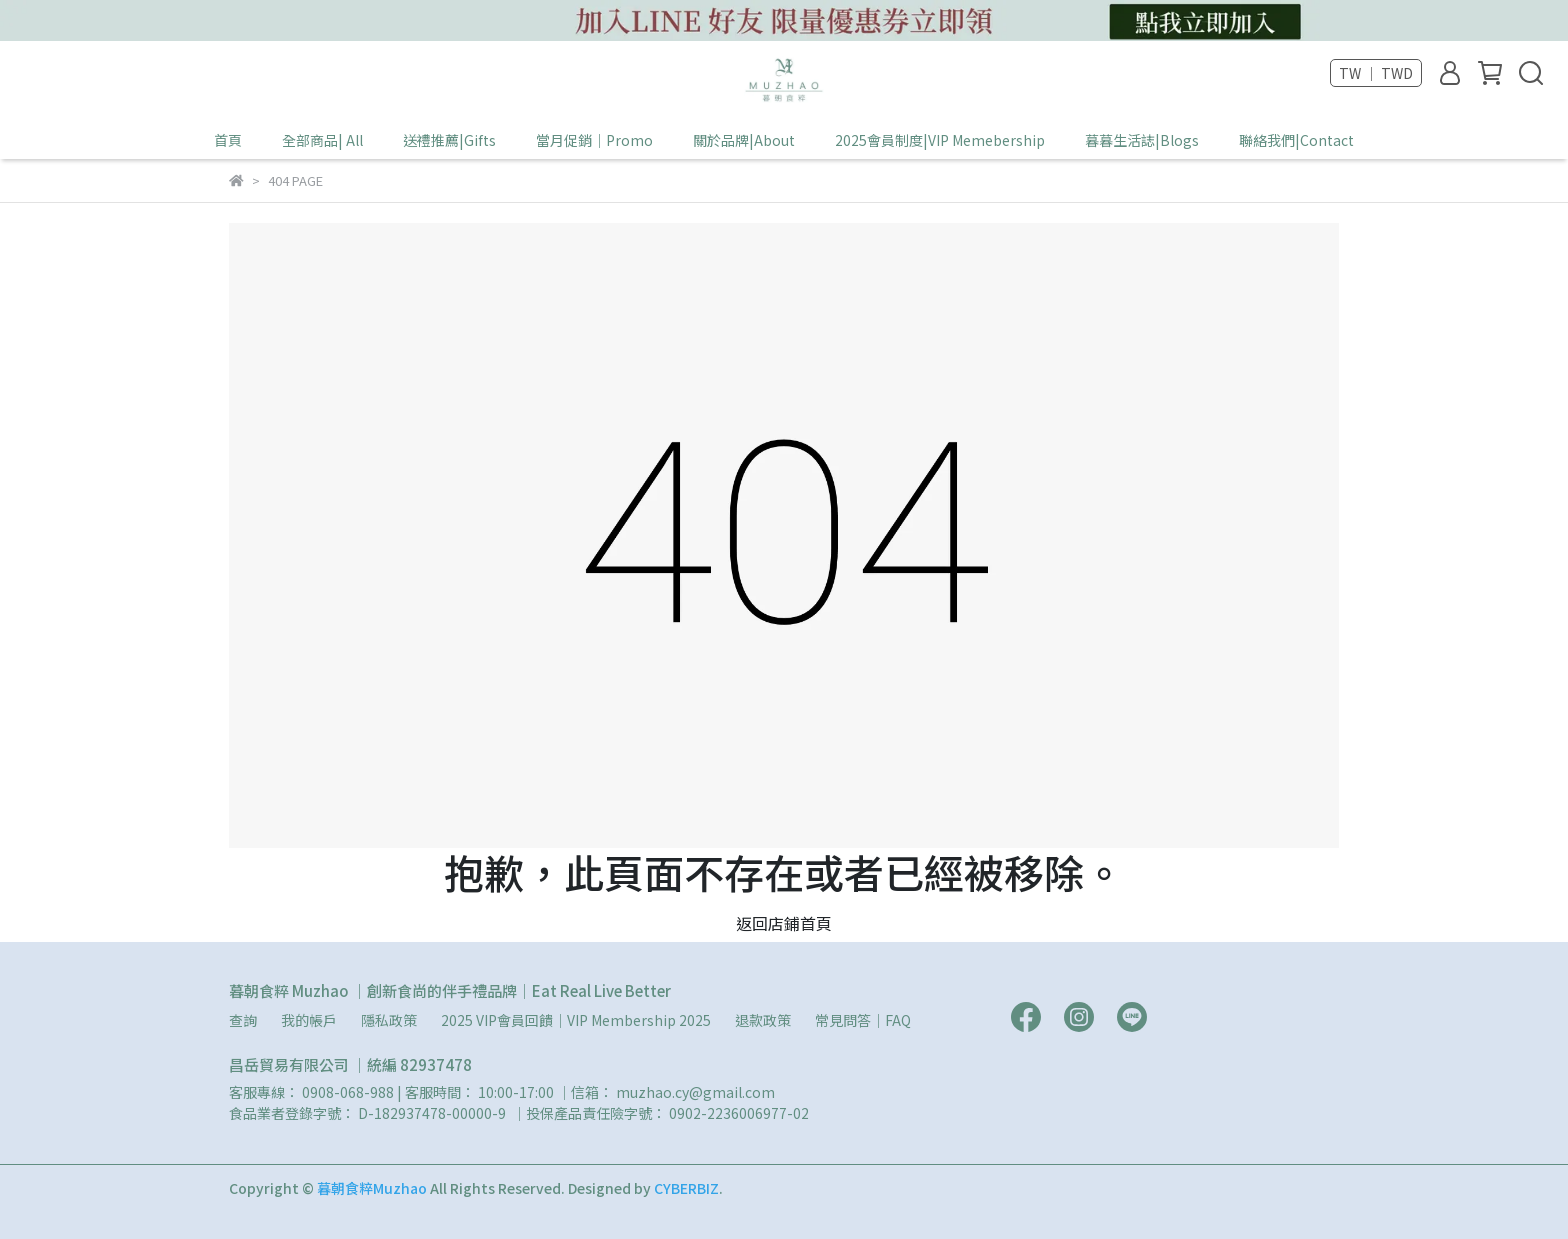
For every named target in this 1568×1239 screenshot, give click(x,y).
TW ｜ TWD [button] (1376, 73)
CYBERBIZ (686, 1188)
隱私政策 (389, 1020)
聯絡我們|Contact (1296, 140)
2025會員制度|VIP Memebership (940, 140)
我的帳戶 (309, 1020)
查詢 (243, 1020)
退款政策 (763, 1020)
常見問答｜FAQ (863, 1020)
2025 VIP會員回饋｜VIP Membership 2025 (576, 1020)
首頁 (228, 140)
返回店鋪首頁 (784, 923)
